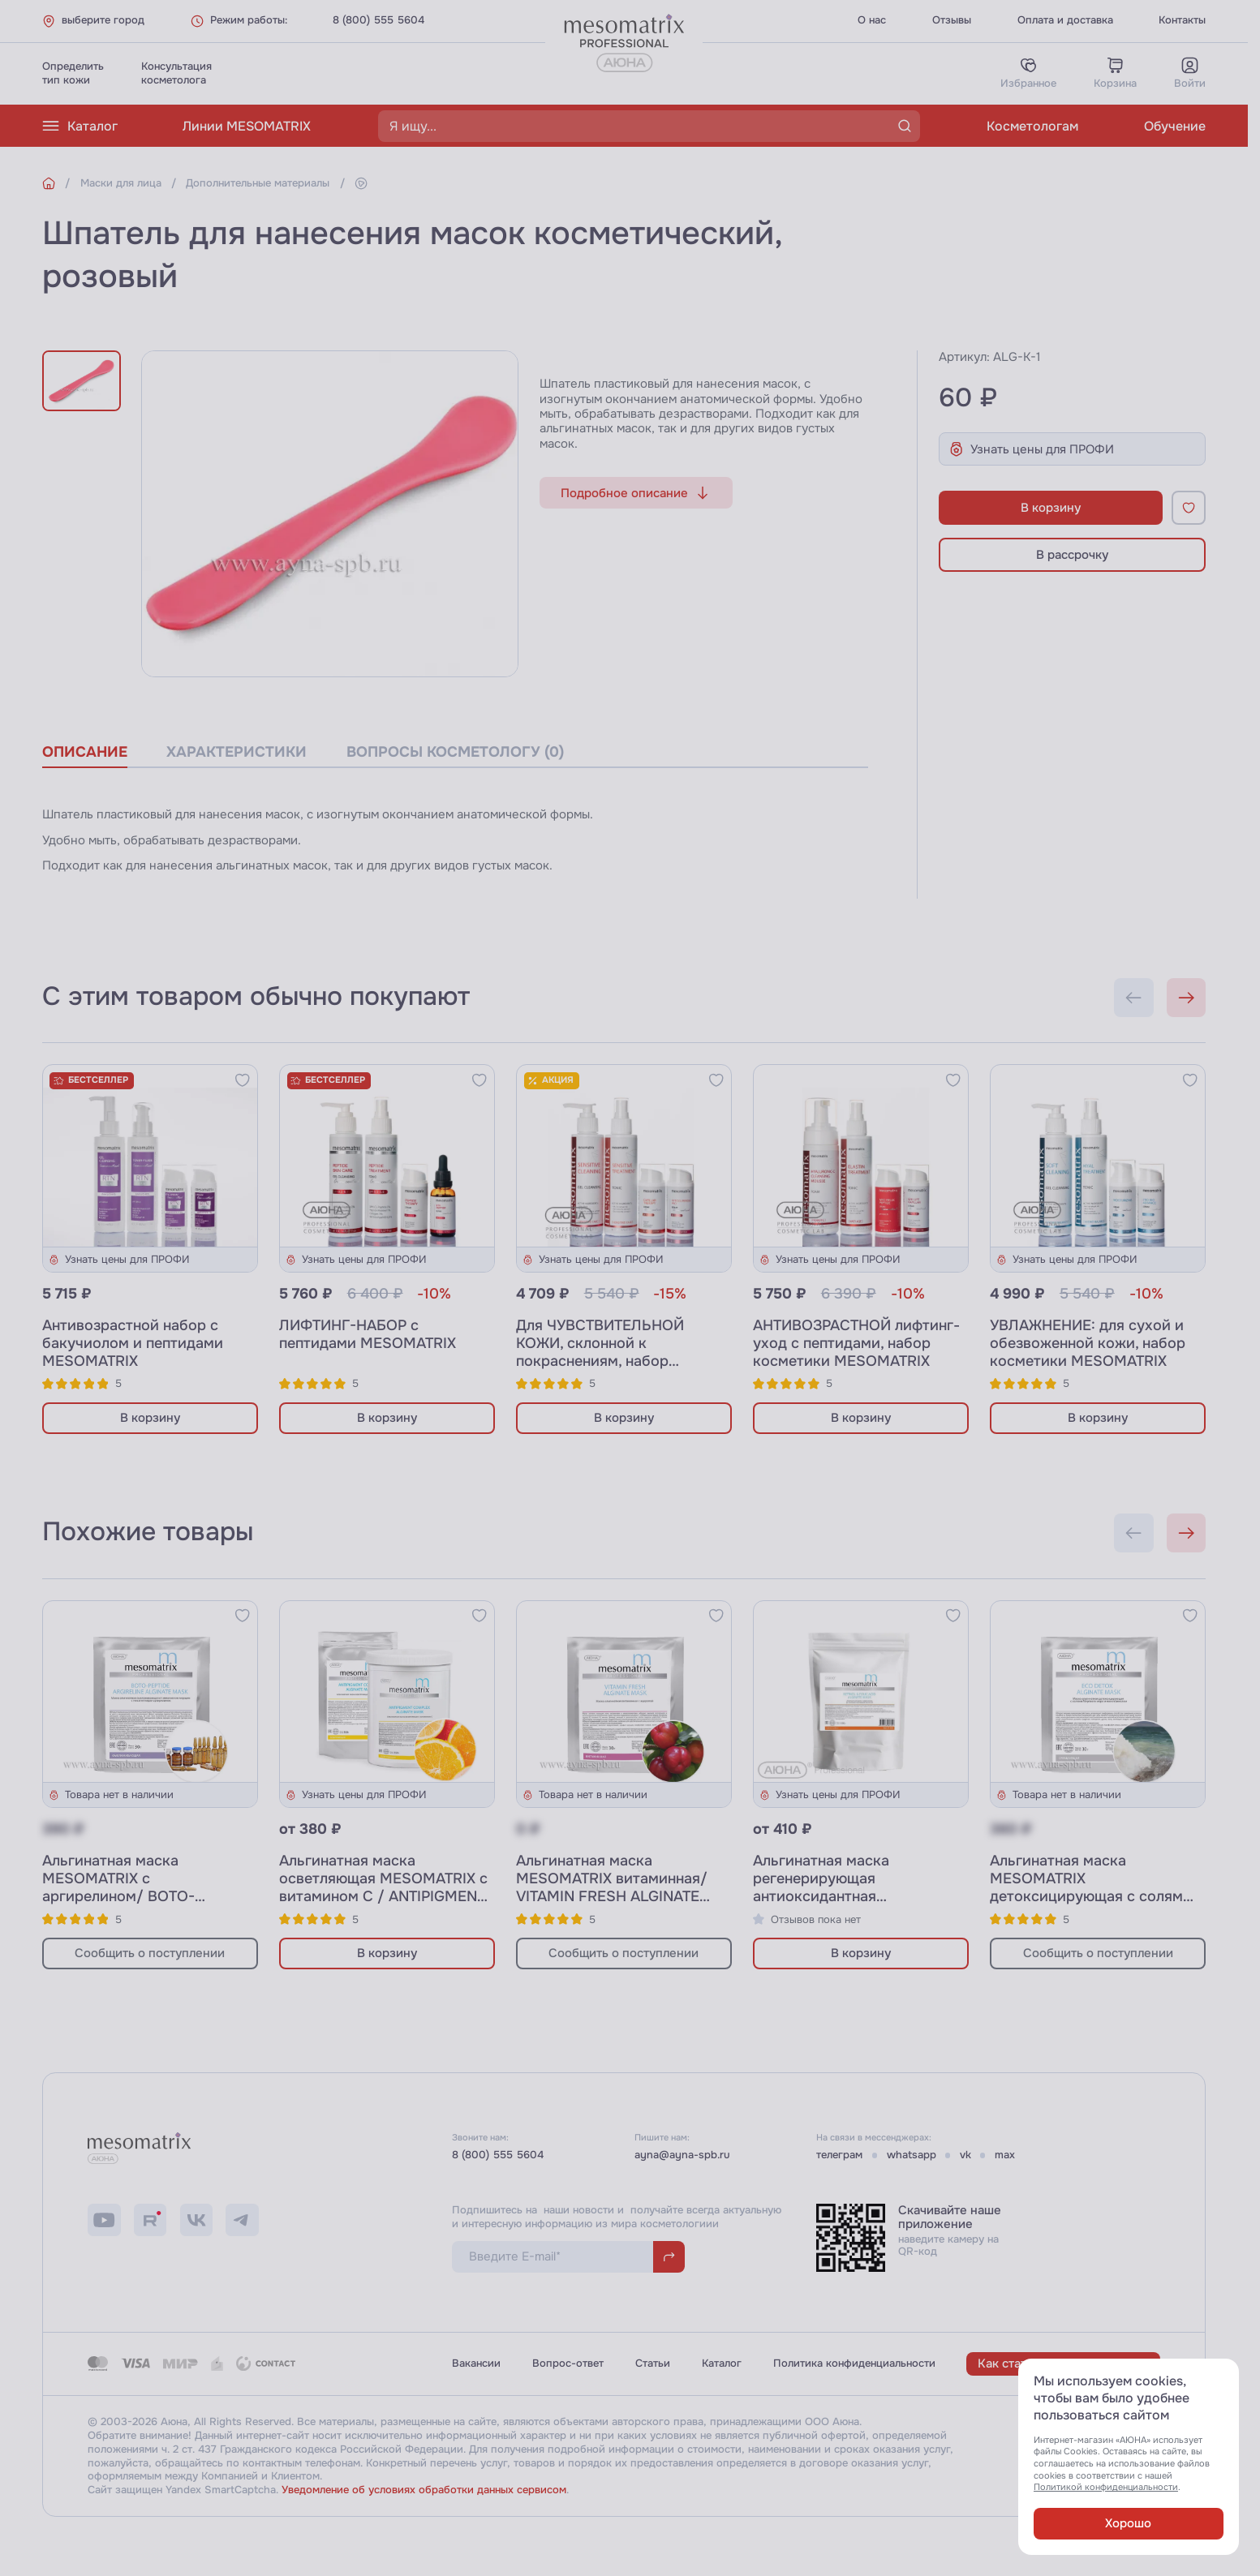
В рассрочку (1072, 554)
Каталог (80, 125)
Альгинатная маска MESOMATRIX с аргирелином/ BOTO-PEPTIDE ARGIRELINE (118, 1888)
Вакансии (476, 2363)
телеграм (839, 2155)
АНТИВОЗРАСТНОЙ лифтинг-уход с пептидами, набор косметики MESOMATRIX (856, 1343)
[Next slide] (1186, 998)
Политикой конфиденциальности (1106, 2486)
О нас (872, 20)
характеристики (236, 752)
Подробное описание (636, 492)
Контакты (1182, 20)
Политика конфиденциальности (854, 2363)
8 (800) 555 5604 (378, 20)
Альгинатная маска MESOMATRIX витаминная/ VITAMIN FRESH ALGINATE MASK (611, 1888)
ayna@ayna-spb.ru (682, 2155)
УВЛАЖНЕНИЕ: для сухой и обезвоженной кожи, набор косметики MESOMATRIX (1087, 1343)
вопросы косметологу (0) (455, 752)
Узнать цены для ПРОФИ (1031, 449)
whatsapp (911, 2155)
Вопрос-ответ (568, 2363)
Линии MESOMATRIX (247, 126)
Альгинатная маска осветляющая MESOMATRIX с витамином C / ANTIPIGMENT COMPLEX (383, 1888)
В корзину (1051, 507)
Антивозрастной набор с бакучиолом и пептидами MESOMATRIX (132, 1343)
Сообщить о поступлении (150, 1953)
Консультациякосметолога (176, 73)
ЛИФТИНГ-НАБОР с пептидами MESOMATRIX (367, 1334)
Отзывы (951, 20)
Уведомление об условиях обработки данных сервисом (424, 2490)
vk (965, 2155)
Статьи (652, 2363)
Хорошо (1128, 2523)
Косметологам (1032, 126)
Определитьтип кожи (73, 73)
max (1005, 2155)
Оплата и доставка (1065, 20)
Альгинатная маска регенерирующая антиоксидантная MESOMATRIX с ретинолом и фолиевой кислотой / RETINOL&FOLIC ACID (854, 1906)
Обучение (1175, 126)
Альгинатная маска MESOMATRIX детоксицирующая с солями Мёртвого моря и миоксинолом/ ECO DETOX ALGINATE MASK (1091, 1906)
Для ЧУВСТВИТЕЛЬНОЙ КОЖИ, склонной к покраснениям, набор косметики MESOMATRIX (604, 1352)
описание (84, 752)
